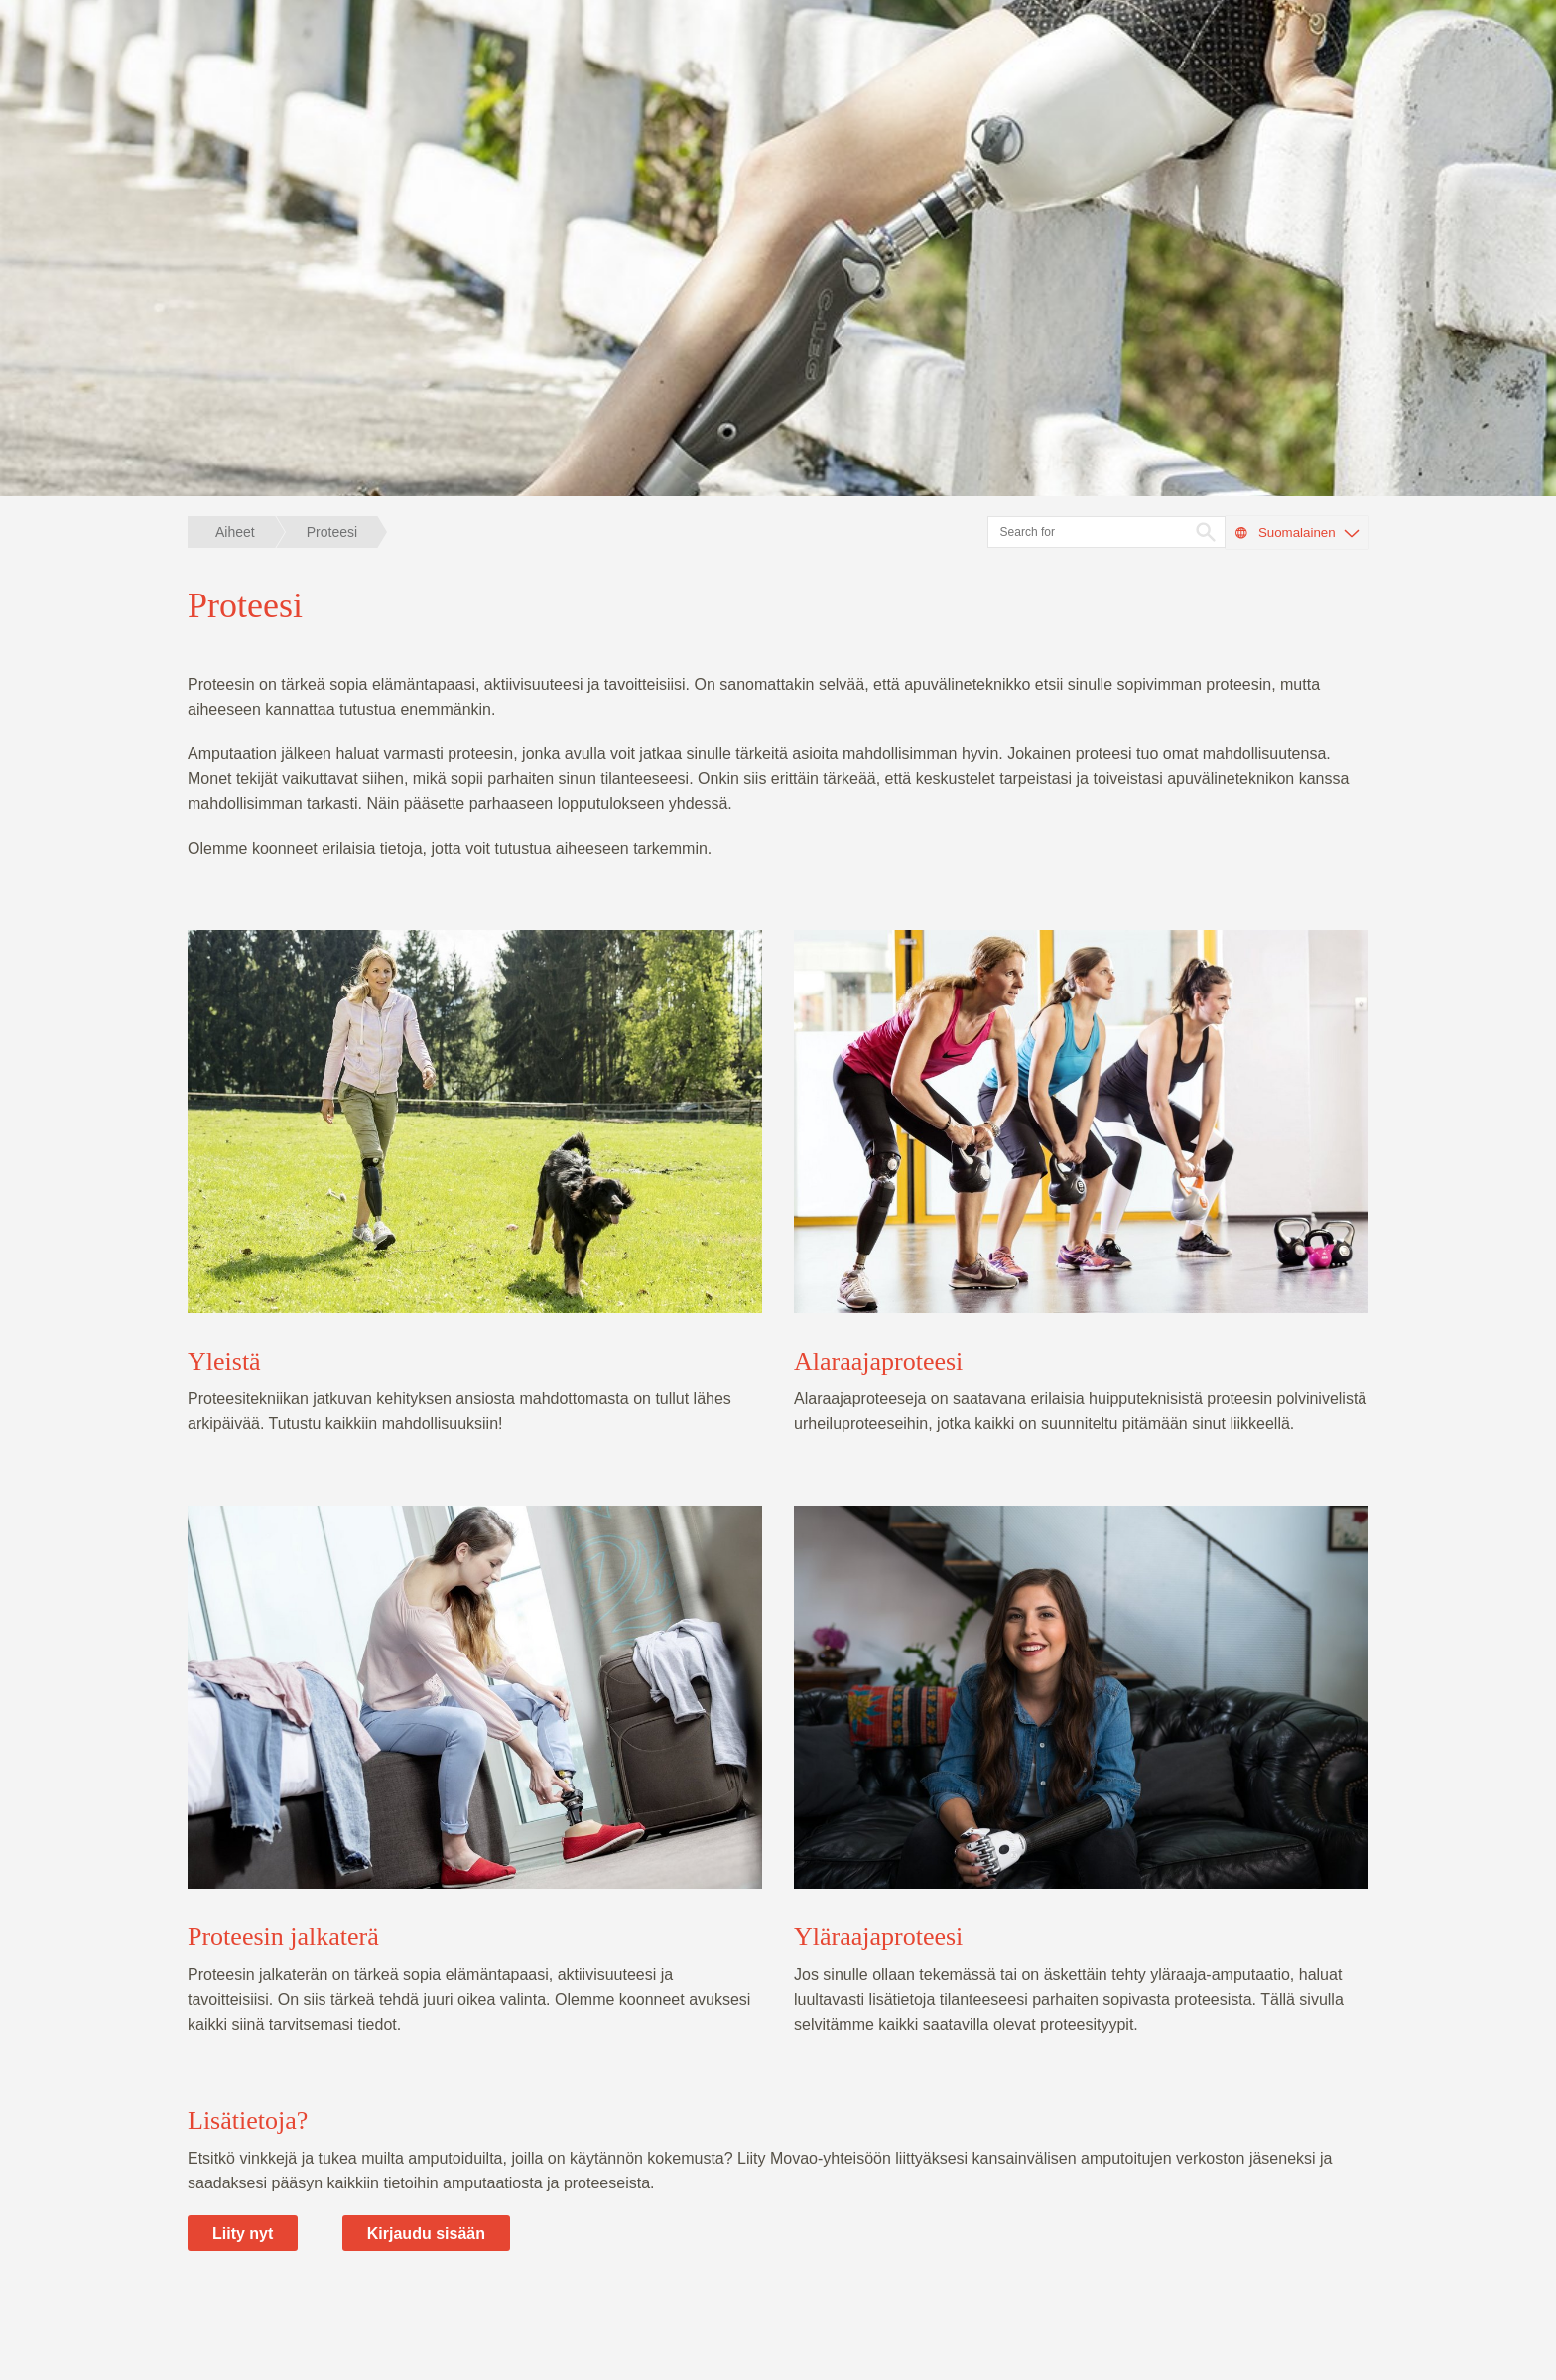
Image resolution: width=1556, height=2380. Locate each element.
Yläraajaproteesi (878, 1936)
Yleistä (224, 1361)
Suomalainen (1297, 533)
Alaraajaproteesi (878, 1361)
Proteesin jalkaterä (283, 1936)
